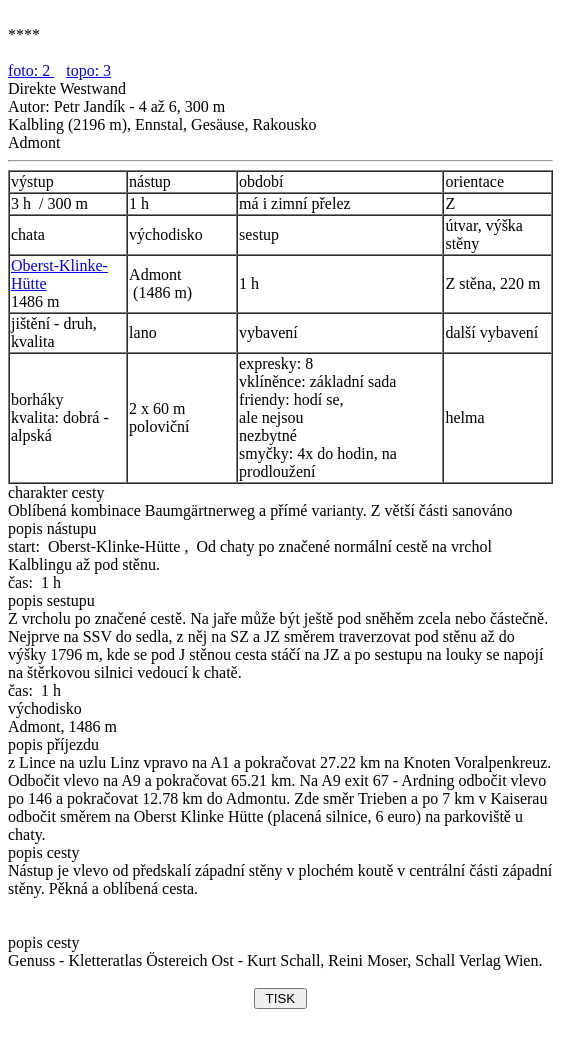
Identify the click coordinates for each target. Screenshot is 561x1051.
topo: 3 (88, 70)
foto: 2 (31, 70)
